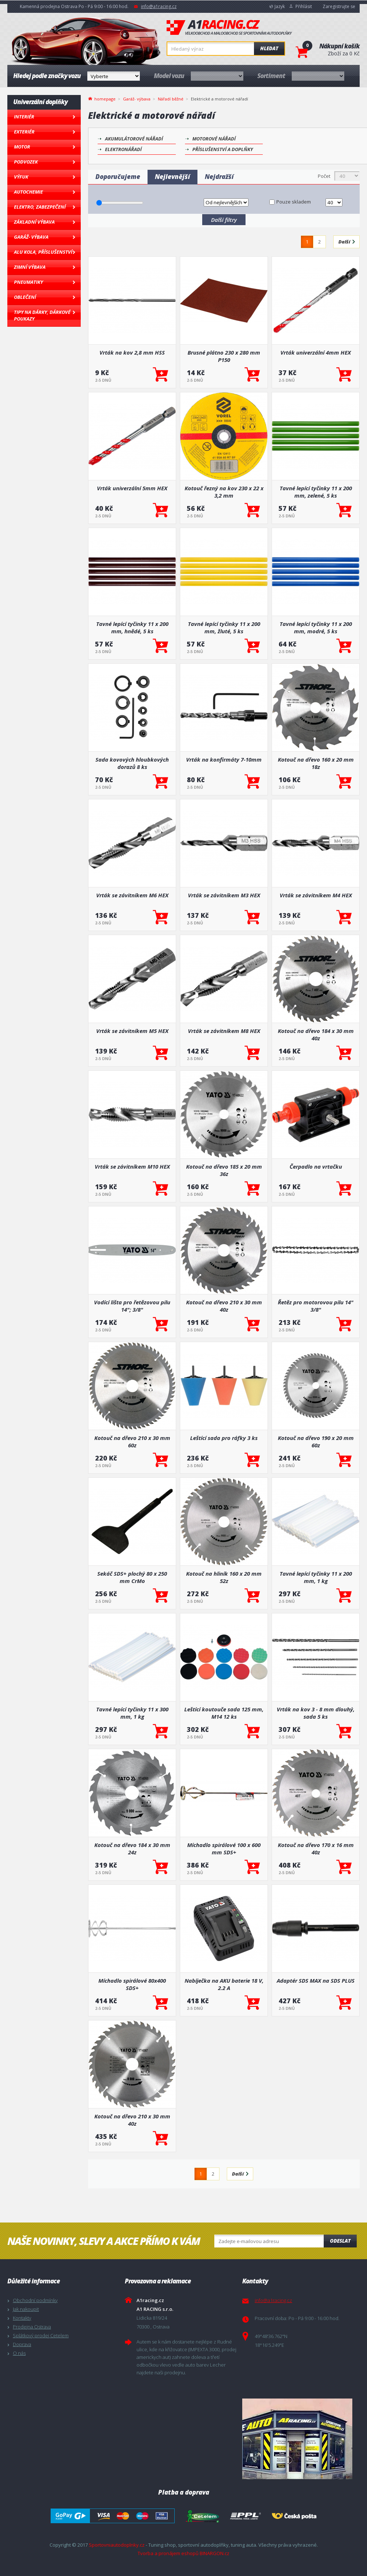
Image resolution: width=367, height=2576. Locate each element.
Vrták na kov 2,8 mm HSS (132, 352)
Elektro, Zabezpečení (40, 207)
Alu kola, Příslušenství (43, 252)
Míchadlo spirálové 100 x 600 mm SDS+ (224, 1848)
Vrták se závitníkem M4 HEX (316, 895)
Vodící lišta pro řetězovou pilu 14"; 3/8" (132, 1305)
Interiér (24, 116)
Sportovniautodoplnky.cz (117, 2545)
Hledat (269, 48)
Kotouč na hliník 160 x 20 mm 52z (224, 1577)
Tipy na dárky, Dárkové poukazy (42, 315)
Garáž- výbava (31, 237)
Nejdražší (219, 176)
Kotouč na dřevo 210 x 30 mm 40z (224, 1305)
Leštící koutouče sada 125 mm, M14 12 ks (224, 1712)
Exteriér (24, 131)
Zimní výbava (30, 267)
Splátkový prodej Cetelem (41, 2335)
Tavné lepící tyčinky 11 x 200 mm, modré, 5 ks (316, 627)
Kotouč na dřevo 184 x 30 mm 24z (132, 1848)
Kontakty (22, 2318)
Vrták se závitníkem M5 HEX (132, 1030)
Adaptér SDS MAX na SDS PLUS (316, 1980)
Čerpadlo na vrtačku (316, 1166)
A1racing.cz (229, 27)
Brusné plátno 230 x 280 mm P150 (224, 356)
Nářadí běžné (171, 99)
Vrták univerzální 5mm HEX (132, 488)
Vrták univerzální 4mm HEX (315, 352)
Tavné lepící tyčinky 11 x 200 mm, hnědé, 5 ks (132, 627)
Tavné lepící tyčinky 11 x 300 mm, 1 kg (132, 1712)
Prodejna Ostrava (32, 2326)
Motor (22, 146)
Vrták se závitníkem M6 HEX (132, 895)
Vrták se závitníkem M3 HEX (224, 895)
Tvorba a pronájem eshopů (168, 2553)
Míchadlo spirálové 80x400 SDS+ (132, 1984)
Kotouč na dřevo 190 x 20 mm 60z (316, 1441)
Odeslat (340, 2241)
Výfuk (21, 176)
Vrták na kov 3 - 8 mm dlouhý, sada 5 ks (316, 1712)
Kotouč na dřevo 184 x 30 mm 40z (316, 1034)
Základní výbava (34, 222)
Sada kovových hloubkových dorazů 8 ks (132, 763)
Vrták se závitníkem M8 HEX (224, 1030)
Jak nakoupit (26, 2309)
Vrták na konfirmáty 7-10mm (224, 759)
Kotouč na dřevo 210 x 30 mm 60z (132, 1441)
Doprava (22, 2344)
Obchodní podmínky (35, 2300)
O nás (19, 2353)
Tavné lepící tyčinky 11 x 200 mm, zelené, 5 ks (316, 491)
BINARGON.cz (214, 2553)
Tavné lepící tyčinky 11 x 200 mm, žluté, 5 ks (224, 627)
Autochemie (28, 191)
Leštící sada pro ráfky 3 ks (224, 1437)
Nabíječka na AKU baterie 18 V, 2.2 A (224, 1984)
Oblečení (25, 297)
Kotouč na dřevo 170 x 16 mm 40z (316, 1848)
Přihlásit (303, 6)
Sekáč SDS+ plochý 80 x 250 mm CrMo (132, 1577)
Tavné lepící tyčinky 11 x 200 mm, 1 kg (316, 1577)
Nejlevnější (172, 176)
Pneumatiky (28, 282)
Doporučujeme (117, 176)
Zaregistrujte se (339, 6)
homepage (105, 98)
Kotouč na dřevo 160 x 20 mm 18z (316, 763)
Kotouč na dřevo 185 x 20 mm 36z (224, 1170)
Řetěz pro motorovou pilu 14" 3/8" (315, 1305)
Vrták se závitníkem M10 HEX (132, 1166)
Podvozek (26, 161)
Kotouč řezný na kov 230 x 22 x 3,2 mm (224, 491)
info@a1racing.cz (159, 6)
